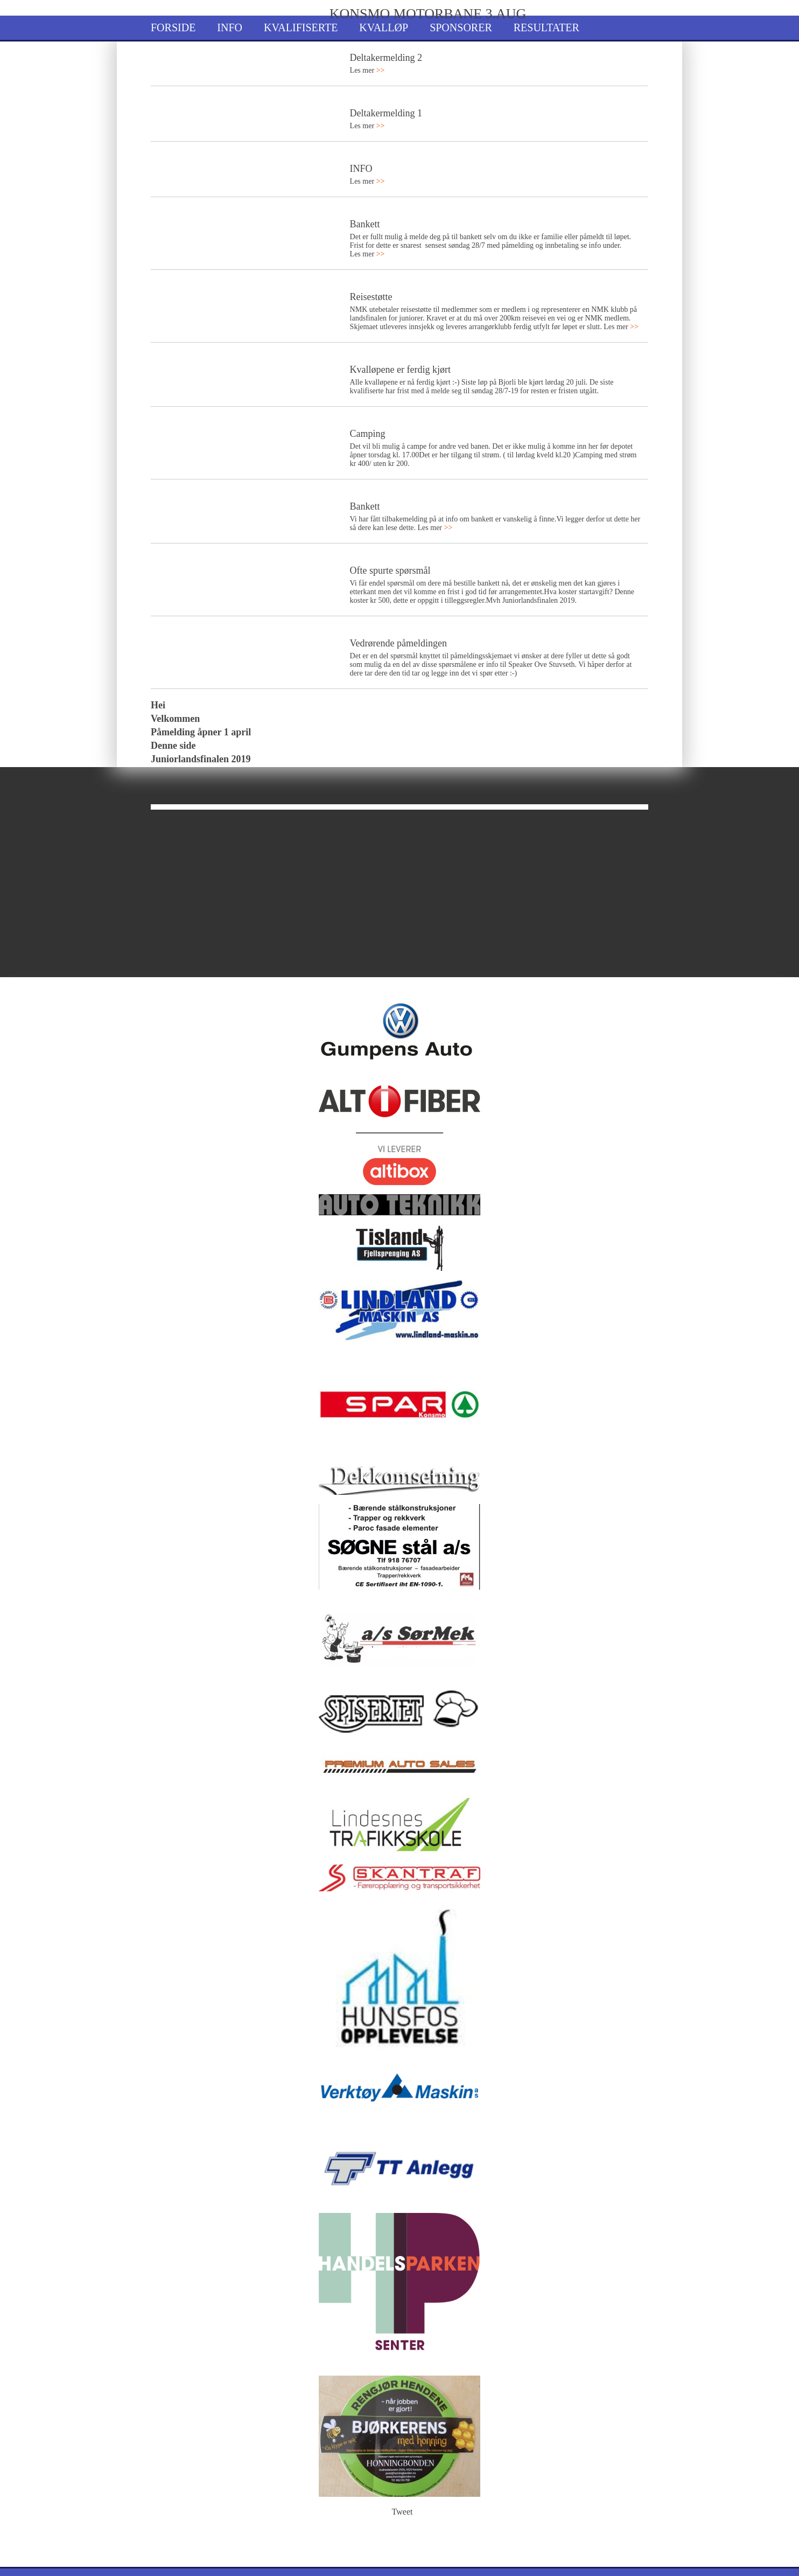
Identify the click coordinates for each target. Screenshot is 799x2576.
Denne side (173, 745)
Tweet (402, 2511)
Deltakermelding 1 (386, 113)
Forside (173, 27)
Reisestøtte (371, 296)
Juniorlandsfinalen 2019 (201, 759)
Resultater (546, 27)
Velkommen (175, 718)
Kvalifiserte (301, 27)
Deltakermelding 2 (386, 57)
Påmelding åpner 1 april (201, 732)
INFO (361, 168)
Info (229, 27)
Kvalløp (383, 27)
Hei (158, 705)
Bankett (365, 224)
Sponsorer (461, 27)
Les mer (367, 70)
